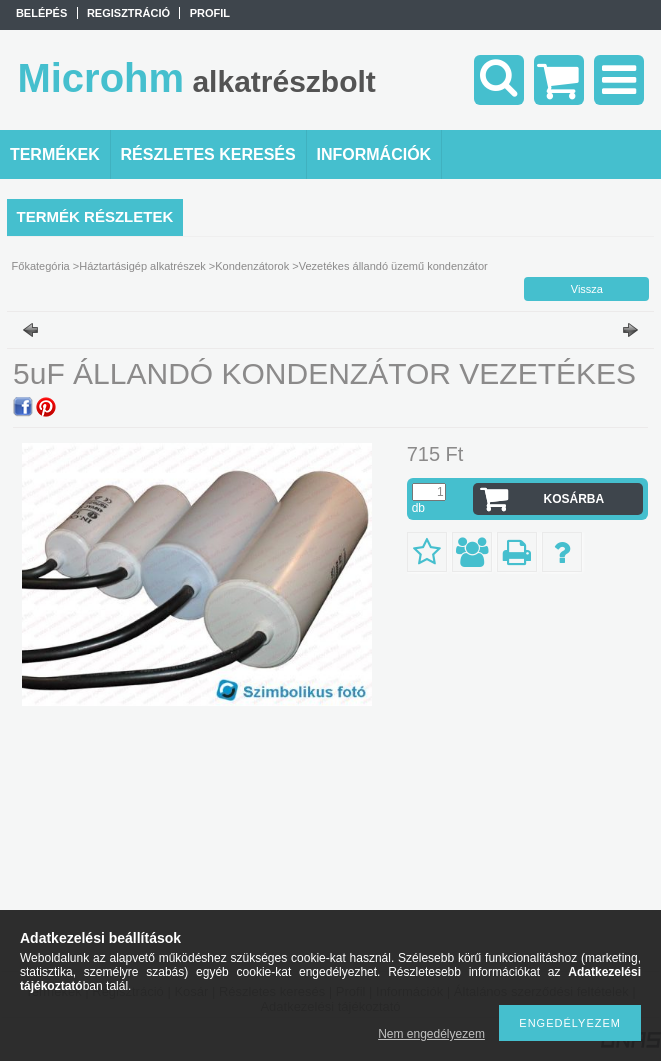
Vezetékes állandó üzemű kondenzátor (393, 266)
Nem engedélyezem (431, 1034)
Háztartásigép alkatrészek (142, 266)
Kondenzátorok (252, 266)
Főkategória (41, 266)
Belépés (41, 13)
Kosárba (574, 499)
